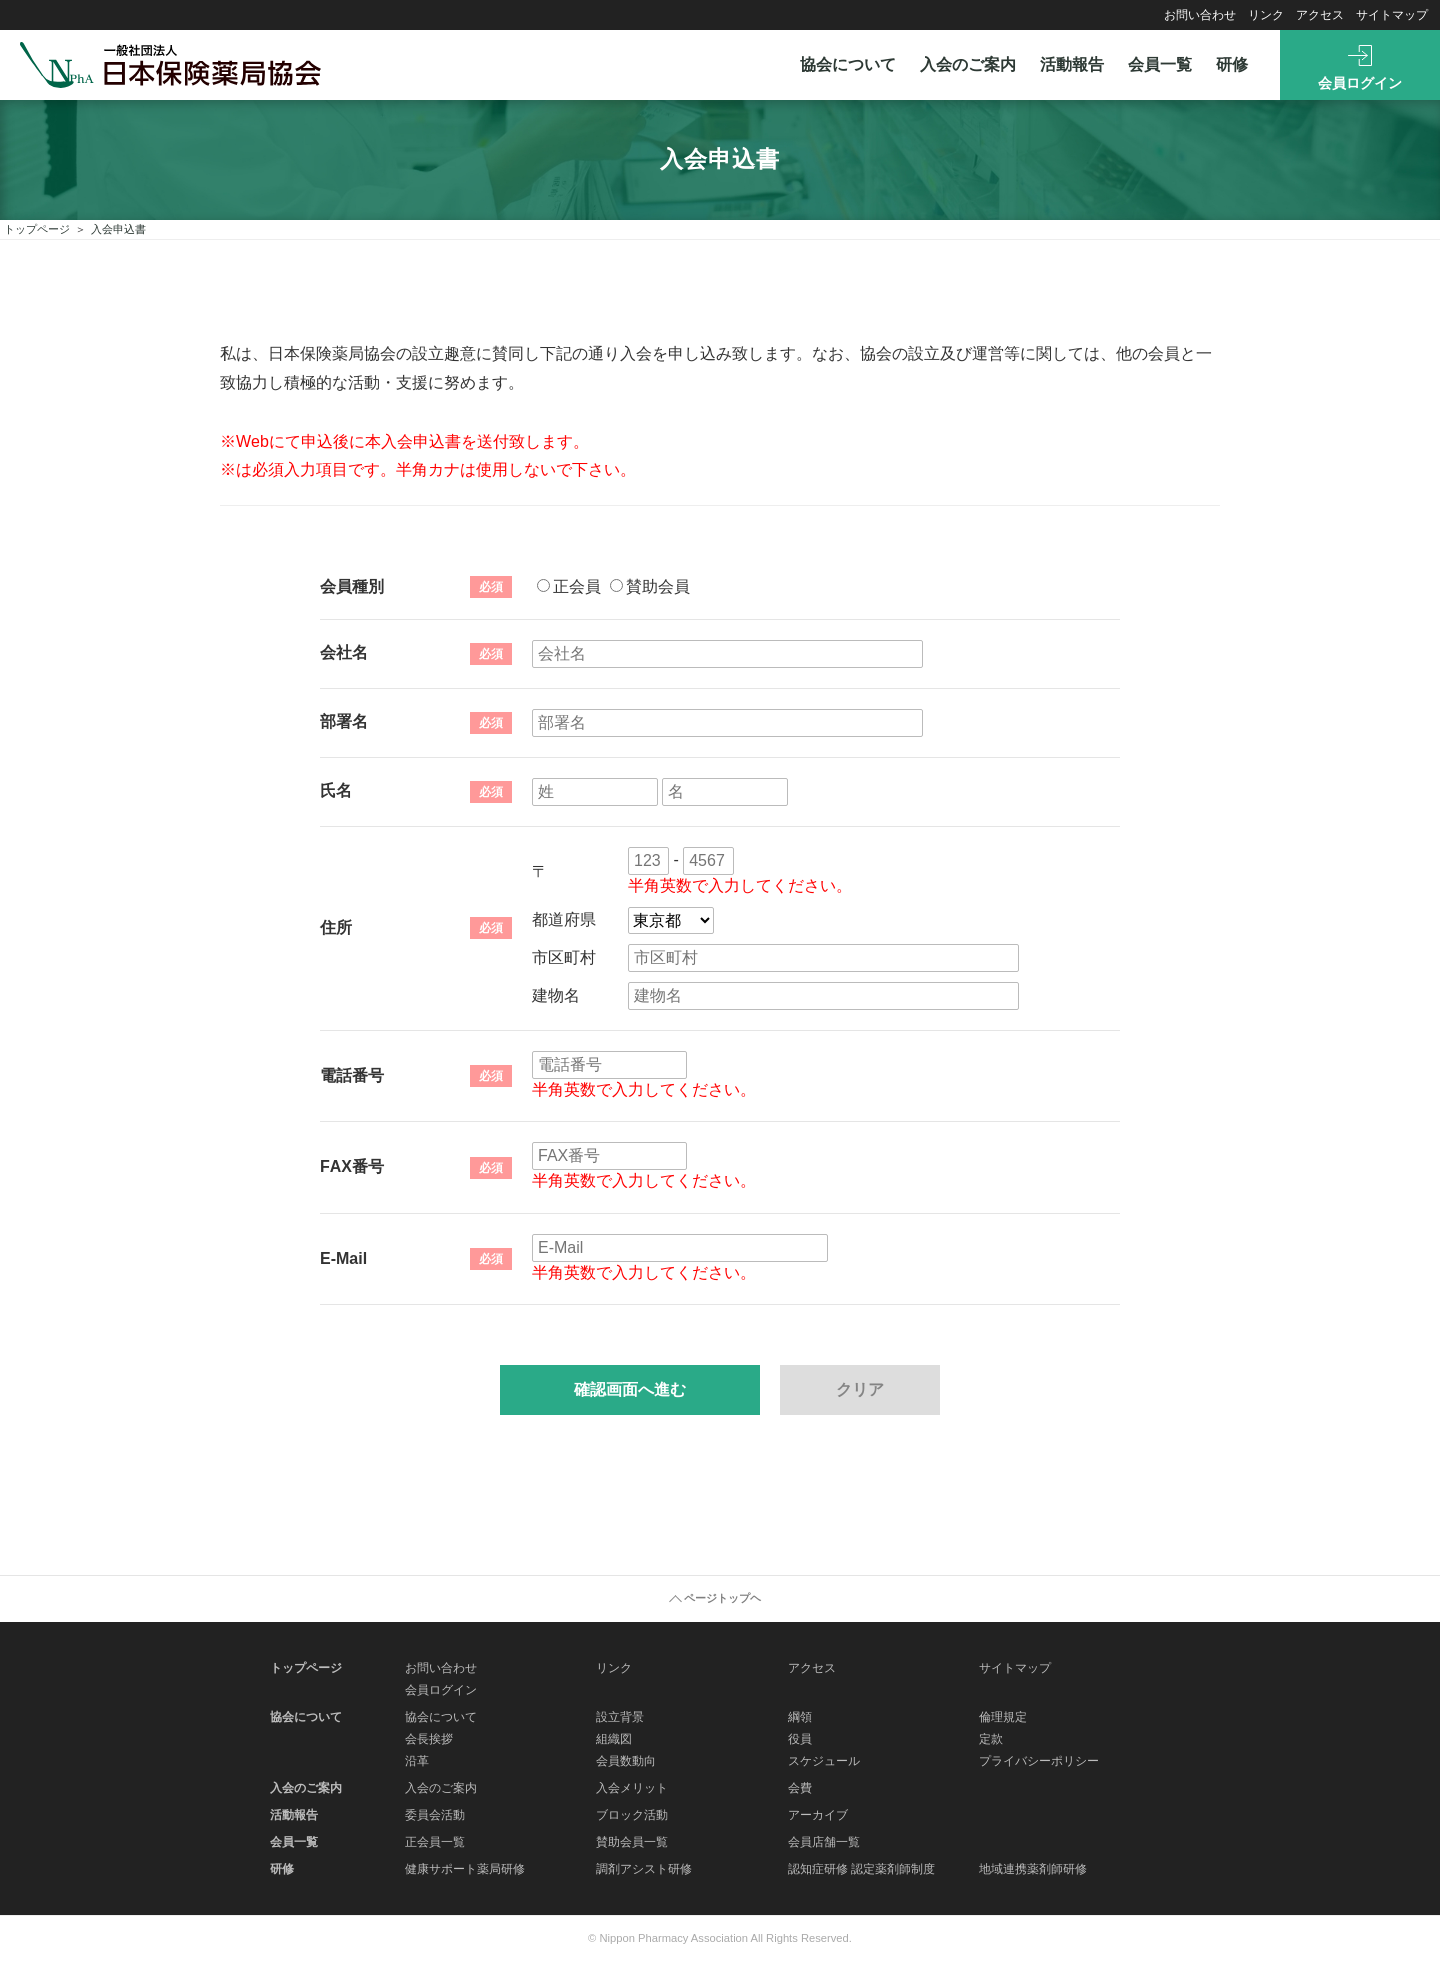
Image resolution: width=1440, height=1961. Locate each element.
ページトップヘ (722, 1598)
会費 (800, 1788)
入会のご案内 (968, 64)
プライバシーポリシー (1039, 1761)
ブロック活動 (632, 1815)
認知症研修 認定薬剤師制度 (861, 1869)
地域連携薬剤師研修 (1033, 1869)
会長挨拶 (429, 1739)
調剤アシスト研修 (644, 1869)
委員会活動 (435, 1815)
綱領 (800, 1717)
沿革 (417, 1761)
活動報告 (1072, 64)
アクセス (1320, 15)
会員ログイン (1360, 83)
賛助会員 (650, 586)
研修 (1232, 64)
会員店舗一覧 (824, 1842)
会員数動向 (626, 1761)
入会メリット (632, 1788)
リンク (1266, 15)
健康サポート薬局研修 (465, 1869)
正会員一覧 (435, 1842)
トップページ (37, 229)
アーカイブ (818, 1815)
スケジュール (824, 1761)
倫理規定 (1003, 1717)
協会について (848, 64)
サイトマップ (1392, 15)
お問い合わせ (1200, 15)
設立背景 (620, 1717)
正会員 (569, 586)
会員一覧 (1160, 64)
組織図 (614, 1739)
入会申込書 (118, 229)
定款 (991, 1739)
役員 (800, 1739)
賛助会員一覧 (632, 1842)
